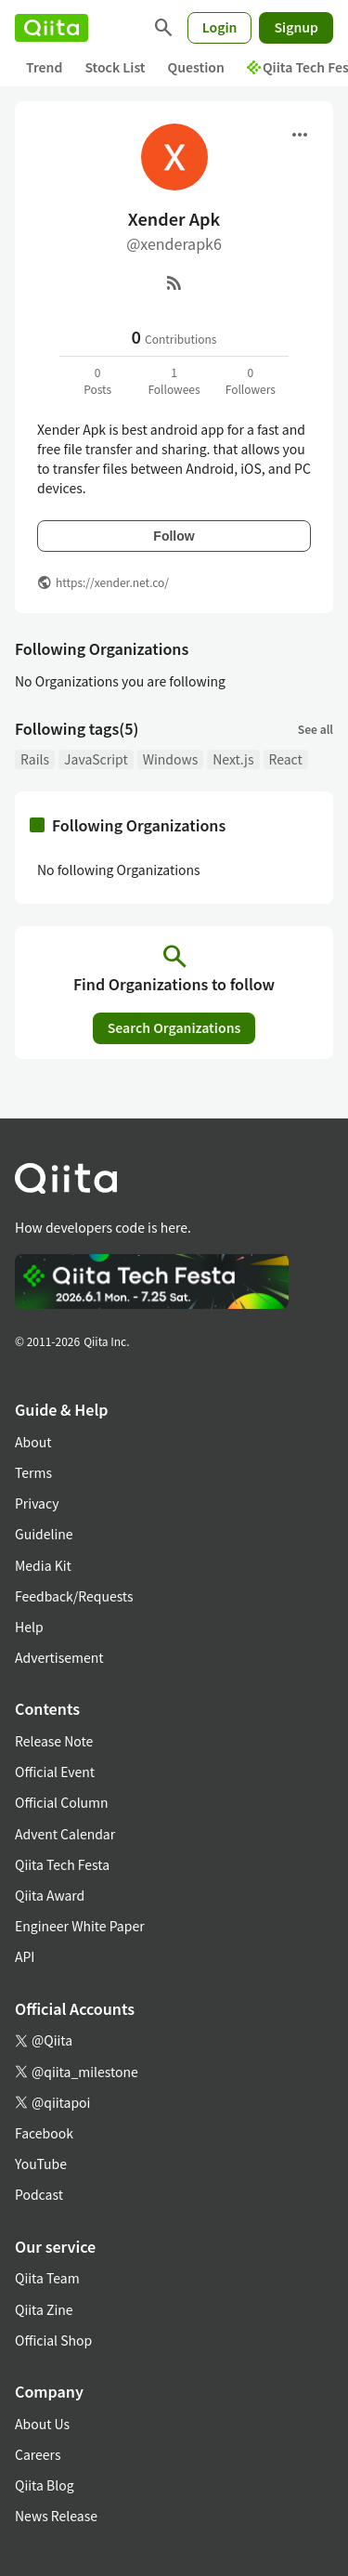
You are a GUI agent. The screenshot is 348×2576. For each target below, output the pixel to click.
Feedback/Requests (74, 1596)
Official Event (55, 1771)
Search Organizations (174, 1027)
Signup (296, 27)
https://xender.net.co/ (112, 582)
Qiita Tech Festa (62, 1864)
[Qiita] (51, 28)
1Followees (174, 380)
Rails (34, 759)
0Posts (97, 380)
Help (29, 1626)
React (286, 759)
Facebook (44, 2133)
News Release (56, 2515)
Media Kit (43, 1565)
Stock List (114, 67)
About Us (42, 2423)
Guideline (44, 1533)
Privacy (36, 1503)
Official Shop (53, 2340)
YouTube (41, 2163)
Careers (37, 2454)
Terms (33, 1472)
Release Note (54, 1741)
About (33, 1441)
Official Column (62, 1802)
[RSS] (174, 282)
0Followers (251, 380)
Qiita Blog (44, 2485)
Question (196, 67)
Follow (173, 536)
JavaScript (96, 759)
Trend (44, 67)
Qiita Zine (44, 2309)
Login (220, 27)
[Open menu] (299, 134)
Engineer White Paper (80, 1925)
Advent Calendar (65, 1833)
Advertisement (59, 1657)
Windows (171, 759)
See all (315, 729)
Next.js (233, 759)
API (24, 1956)
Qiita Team (47, 2278)
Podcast (39, 2194)
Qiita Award (49, 1895)
